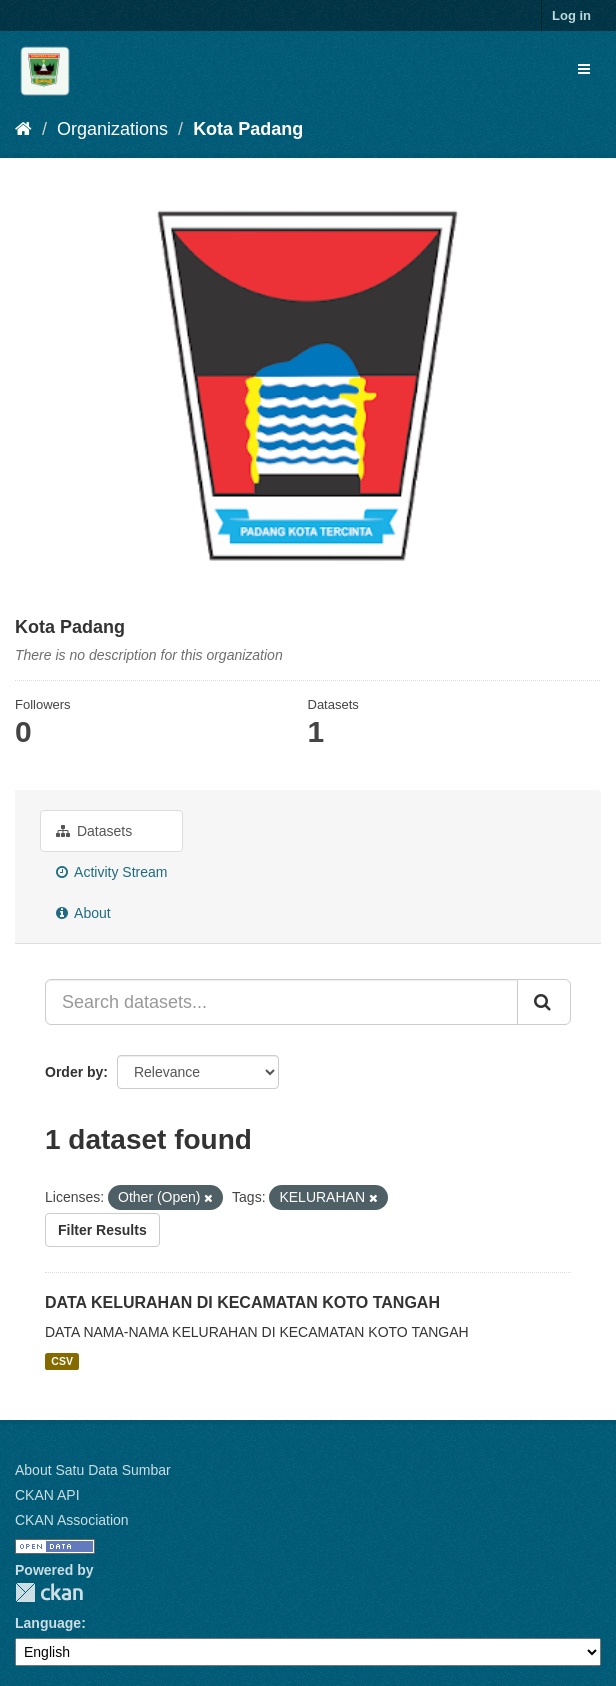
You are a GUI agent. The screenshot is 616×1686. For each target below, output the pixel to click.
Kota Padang (248, 129)
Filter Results (102, 1230)
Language (48, 1623)
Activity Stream (111, 872)
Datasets (94, 831)
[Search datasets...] (281, 1002)
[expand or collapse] (584, 69)
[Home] (23, 129)
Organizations (112, 129)
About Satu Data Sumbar (93, 1470)
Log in (571, 15)
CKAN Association (72, 1520)
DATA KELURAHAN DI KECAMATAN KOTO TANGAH (242, 1302)
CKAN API (47, 1495)
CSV (62, 1361)
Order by (74, 1072)
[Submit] (544, 1002)
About (83, 913)
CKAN (49, 1592)
